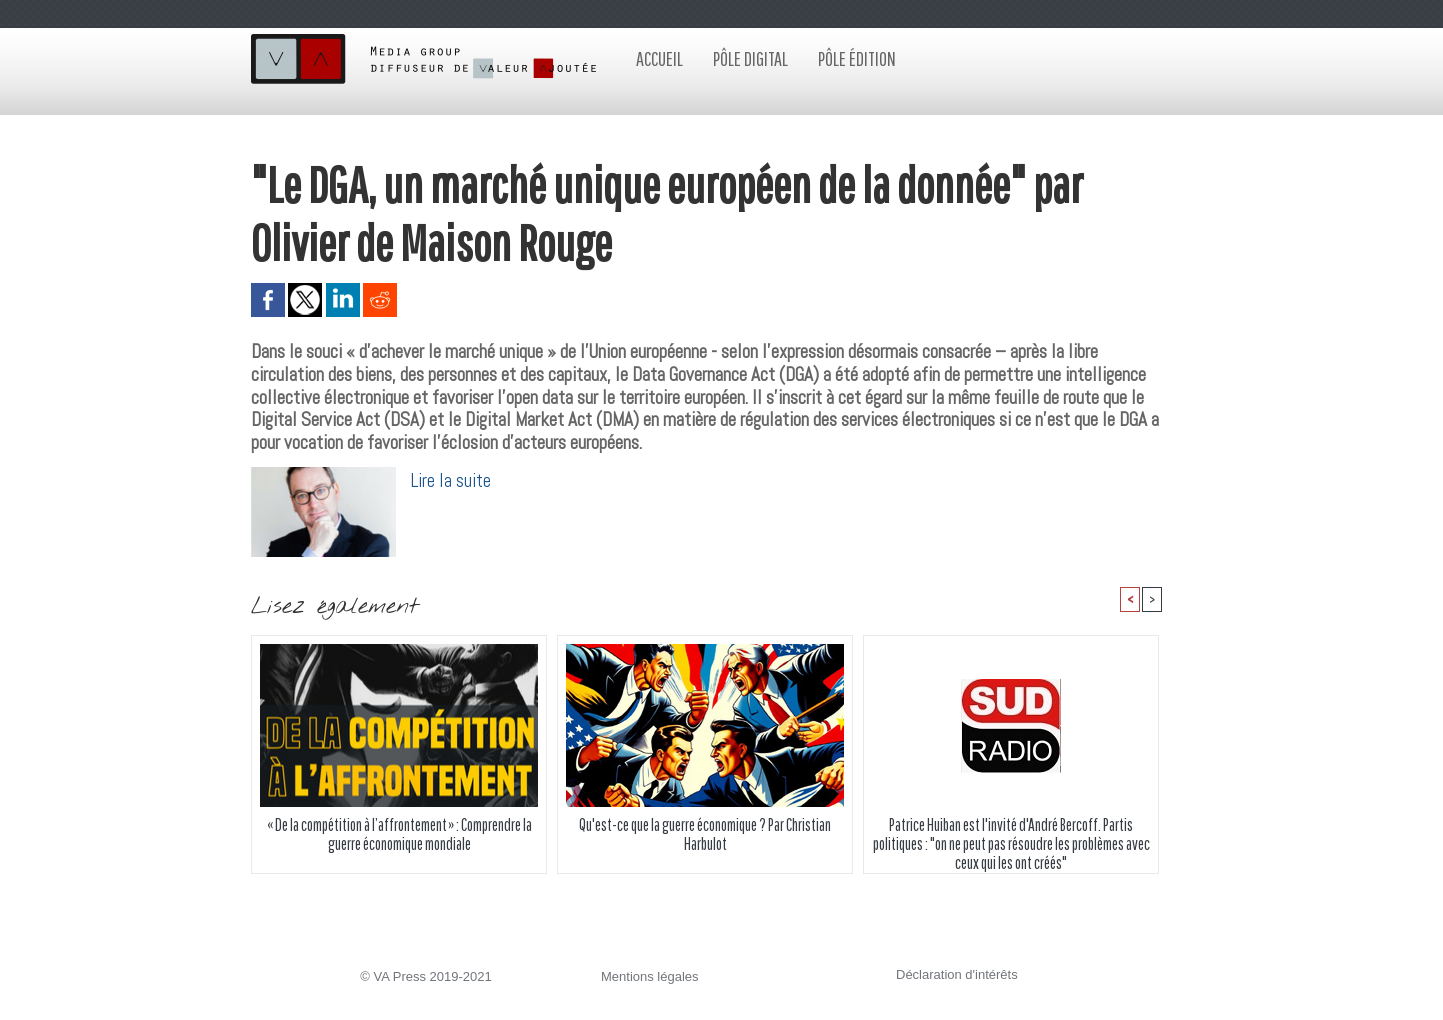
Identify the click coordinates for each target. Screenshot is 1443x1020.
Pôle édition (857, 58)
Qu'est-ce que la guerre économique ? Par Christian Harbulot (705, 834)
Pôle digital (750, 58)
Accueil (659, 58)
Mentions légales (650, 976)
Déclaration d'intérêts (957, 974)
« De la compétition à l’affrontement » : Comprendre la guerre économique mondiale (399, 834)
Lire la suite (451, 480)
